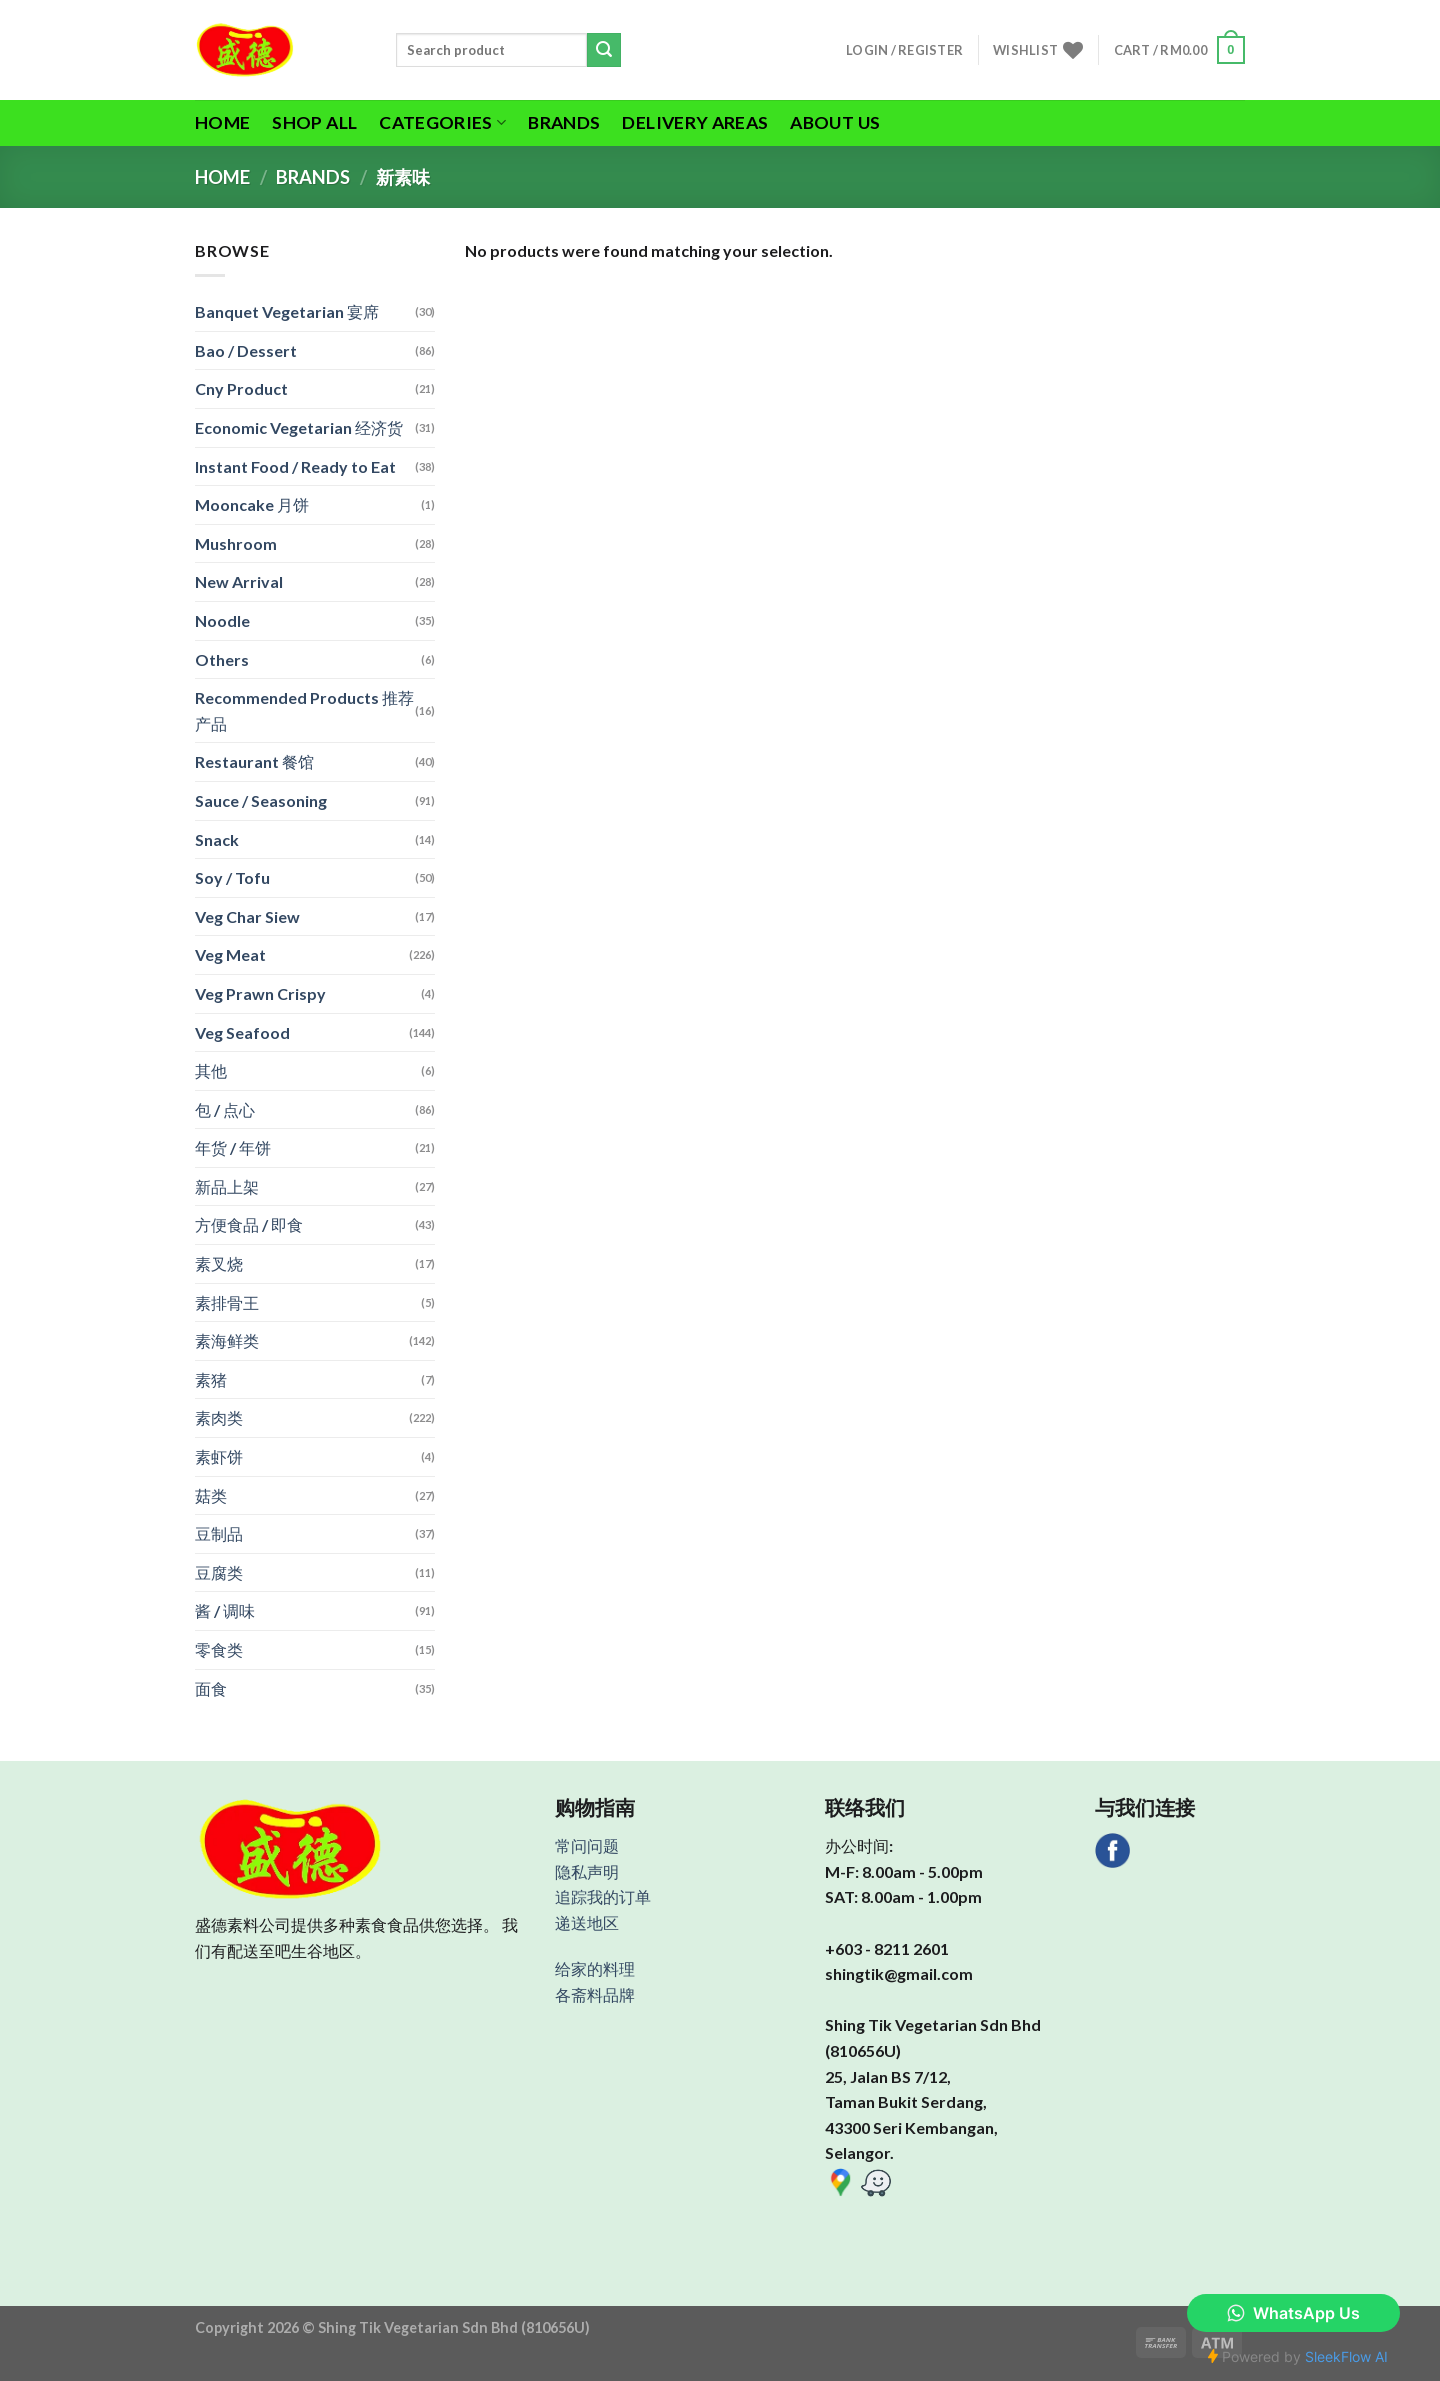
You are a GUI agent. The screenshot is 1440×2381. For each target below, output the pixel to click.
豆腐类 (219, 1572)
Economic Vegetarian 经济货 (299, 427)
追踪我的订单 (603, 1896)
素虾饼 (219, 1456)
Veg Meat (230, 954)
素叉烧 (219, 1263)
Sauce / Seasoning (261, 800)
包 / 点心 (225, 1109)
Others (222, 659)
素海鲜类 (227, 1340)
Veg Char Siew (247, 916)
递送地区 (587, 1922)
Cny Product (241, 388)
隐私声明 (587, 1871)
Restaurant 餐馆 (254, 761)
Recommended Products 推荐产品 (304, 710)
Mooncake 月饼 (252, 504)
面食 (211, 1688)
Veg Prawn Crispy (260, 993)
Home (222, 122)
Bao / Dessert (246, 350)
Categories (442, 122)
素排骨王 (227, 1302)
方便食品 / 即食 (249, 1224)
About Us (835, 122)
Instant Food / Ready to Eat (295, 466)
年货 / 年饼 (233, 1147)
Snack (217, 839)
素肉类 (219, 1417)
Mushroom (236, 543)
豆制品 (219, 1533)
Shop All (314, 122)
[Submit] (604, 50)
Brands (564, 122)
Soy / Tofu (232, 877)
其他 (211, 1070)
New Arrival (239, 581)
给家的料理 (595, 1968)
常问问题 (587, 1845)
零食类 (219, 1649)
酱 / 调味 (225, 1610)
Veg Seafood (242, 1032)
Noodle (222, 620)
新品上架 (227, 1186)
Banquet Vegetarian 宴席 (287, 311)
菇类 (211, 1495)
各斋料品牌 (595, 1994)
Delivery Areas (695, 122)
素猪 (211, 1379)
